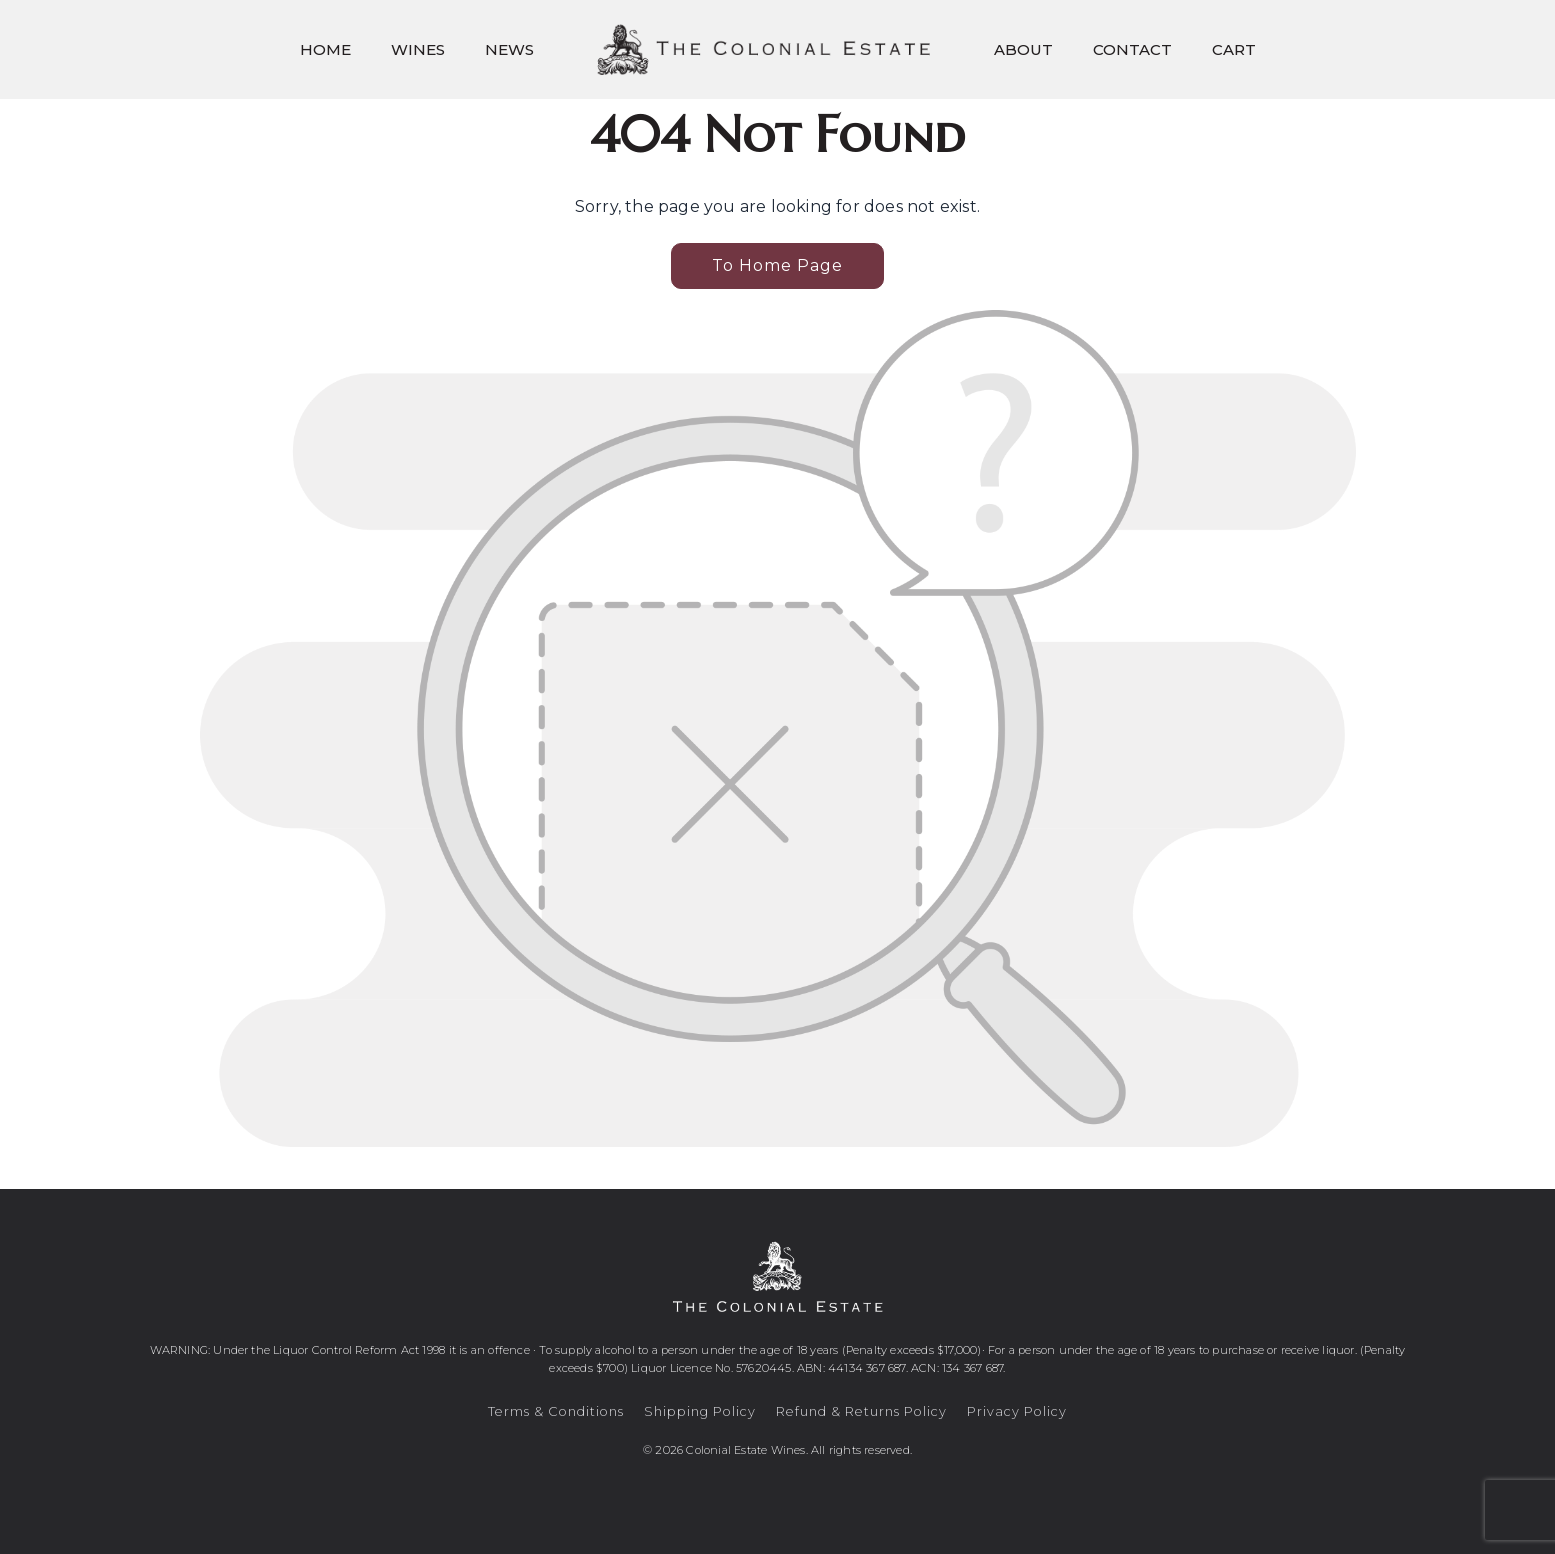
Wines (418, 49)
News (509, 49)
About (1023, 49)
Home (325, 49)
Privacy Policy (1017, 1411)
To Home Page (777, 265)
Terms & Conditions (556, 1411)
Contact (1132, 49)
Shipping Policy (700, 1411)
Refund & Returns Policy (861, 1411)
